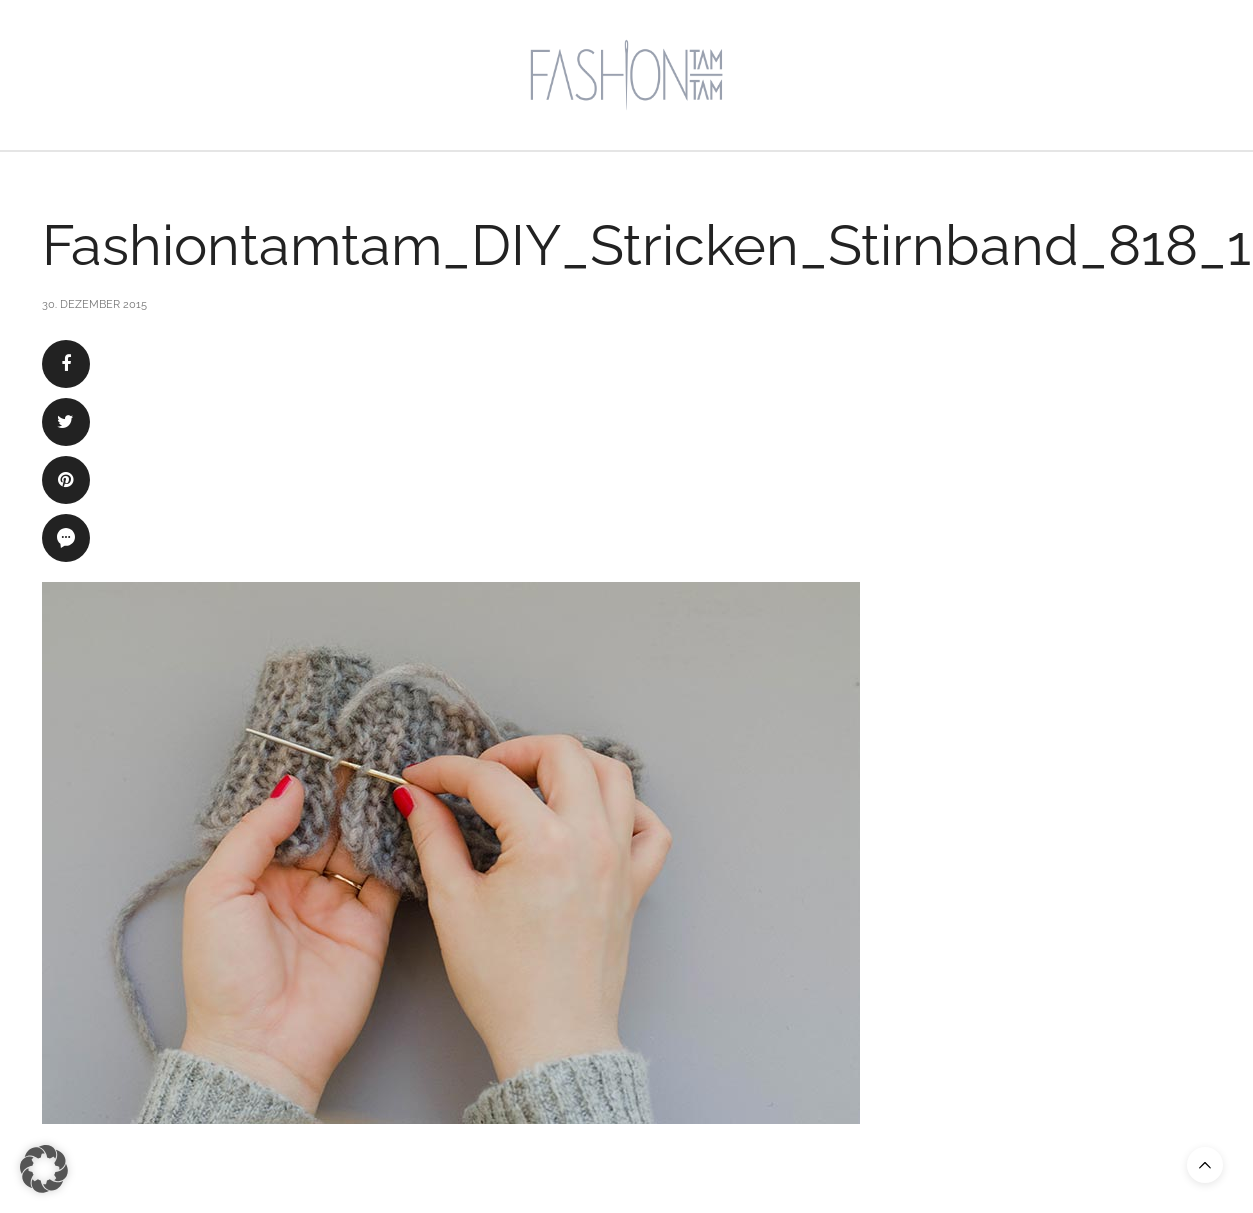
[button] (44, 1169)
